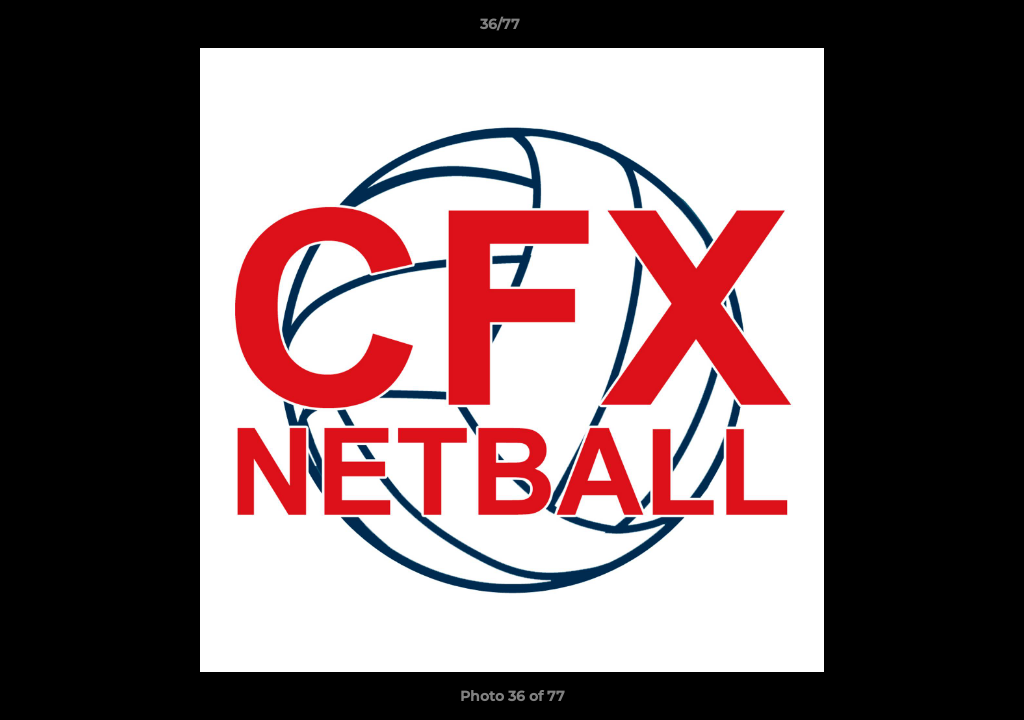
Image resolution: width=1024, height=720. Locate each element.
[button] (940, 29)
